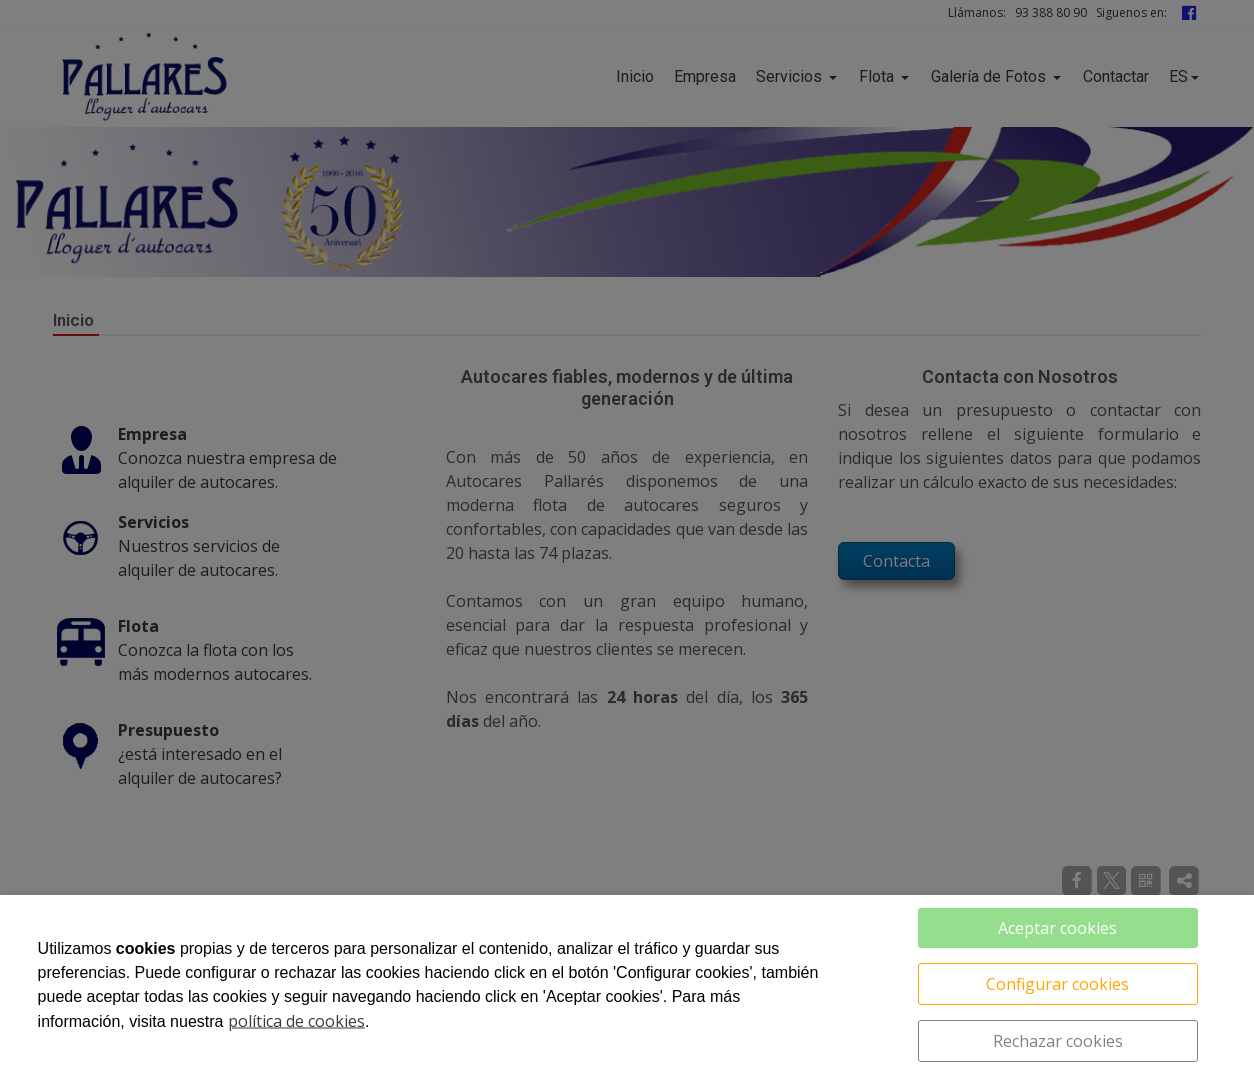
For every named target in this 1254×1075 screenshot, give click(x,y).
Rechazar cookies (1058, 1041)
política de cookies (296, 1021)
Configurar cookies (1057, 984)
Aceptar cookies (1057, 928)
